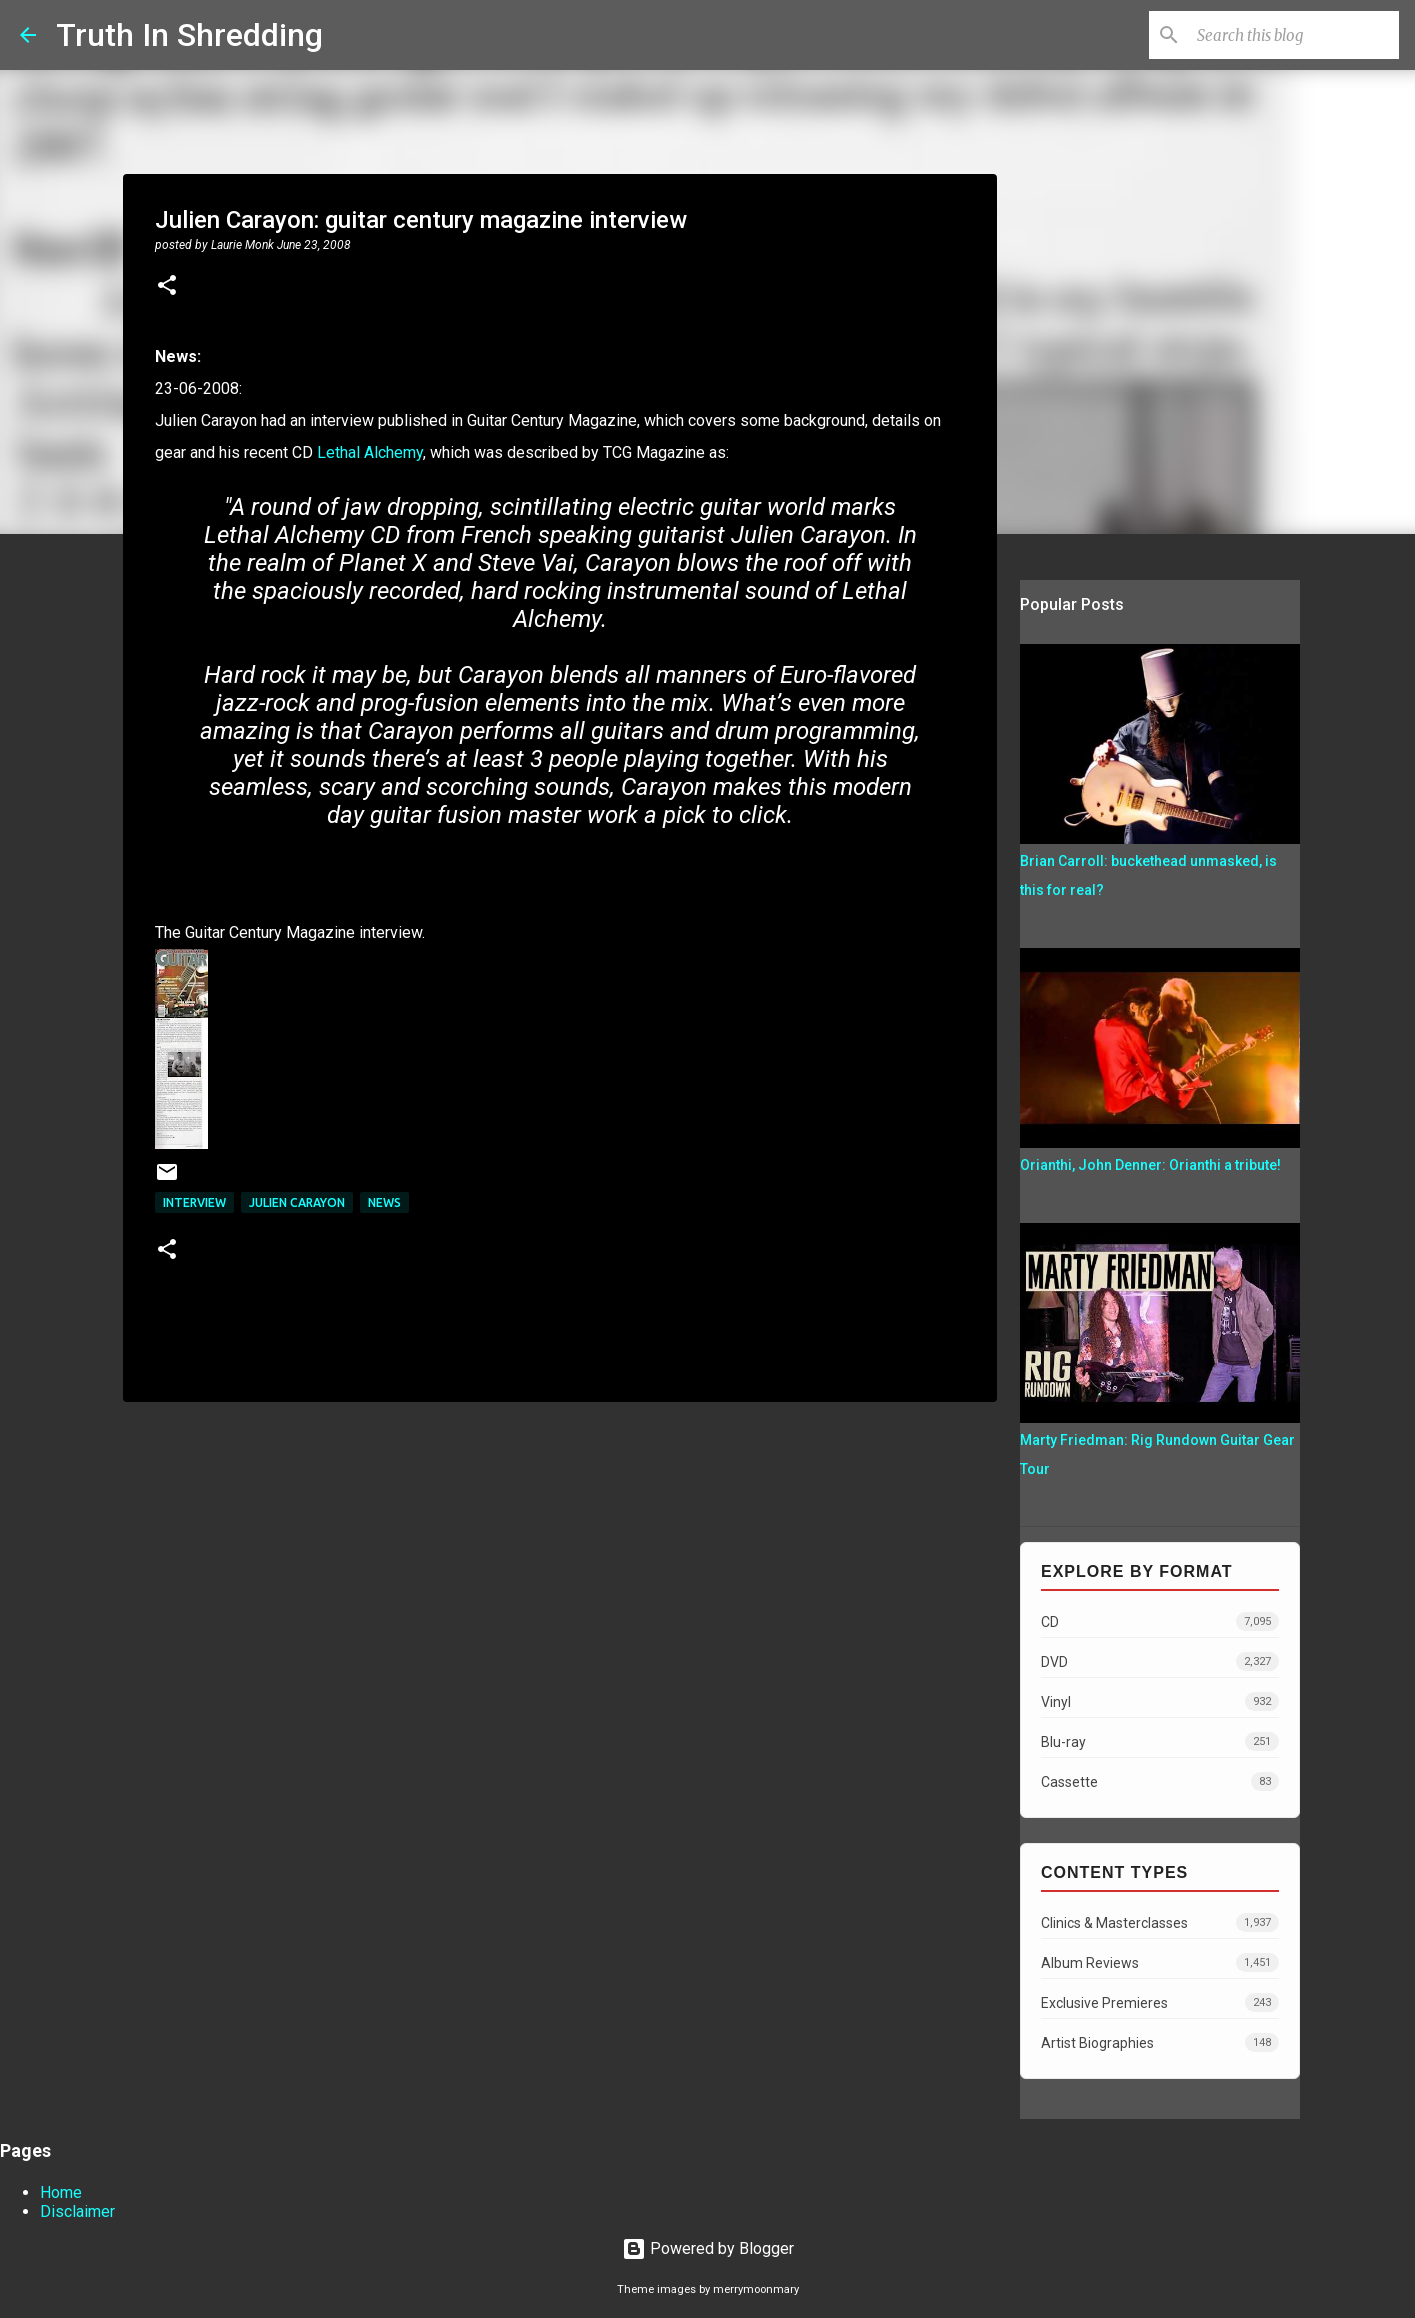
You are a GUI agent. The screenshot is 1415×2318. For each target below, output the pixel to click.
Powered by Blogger (708, 2248)
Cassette (1160, 1781)
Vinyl (1160, 1701)
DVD (1160, 1661)
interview (194, 1202)
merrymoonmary (756, 2289)
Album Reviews (1160, 1962)
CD (1160, 1621)
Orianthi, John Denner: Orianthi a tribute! (1150, 1165)
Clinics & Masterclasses (1160, 1922)
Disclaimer (77, 2211)
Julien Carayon (297, 1202)
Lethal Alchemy (370, 452)
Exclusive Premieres (1160, 2002)
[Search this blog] (1294, 35)
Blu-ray (1160, 1741)
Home (61, 2192)
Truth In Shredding (189, 35)
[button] (167, 287)
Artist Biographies (1160, 2042)
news (384, 1202)
